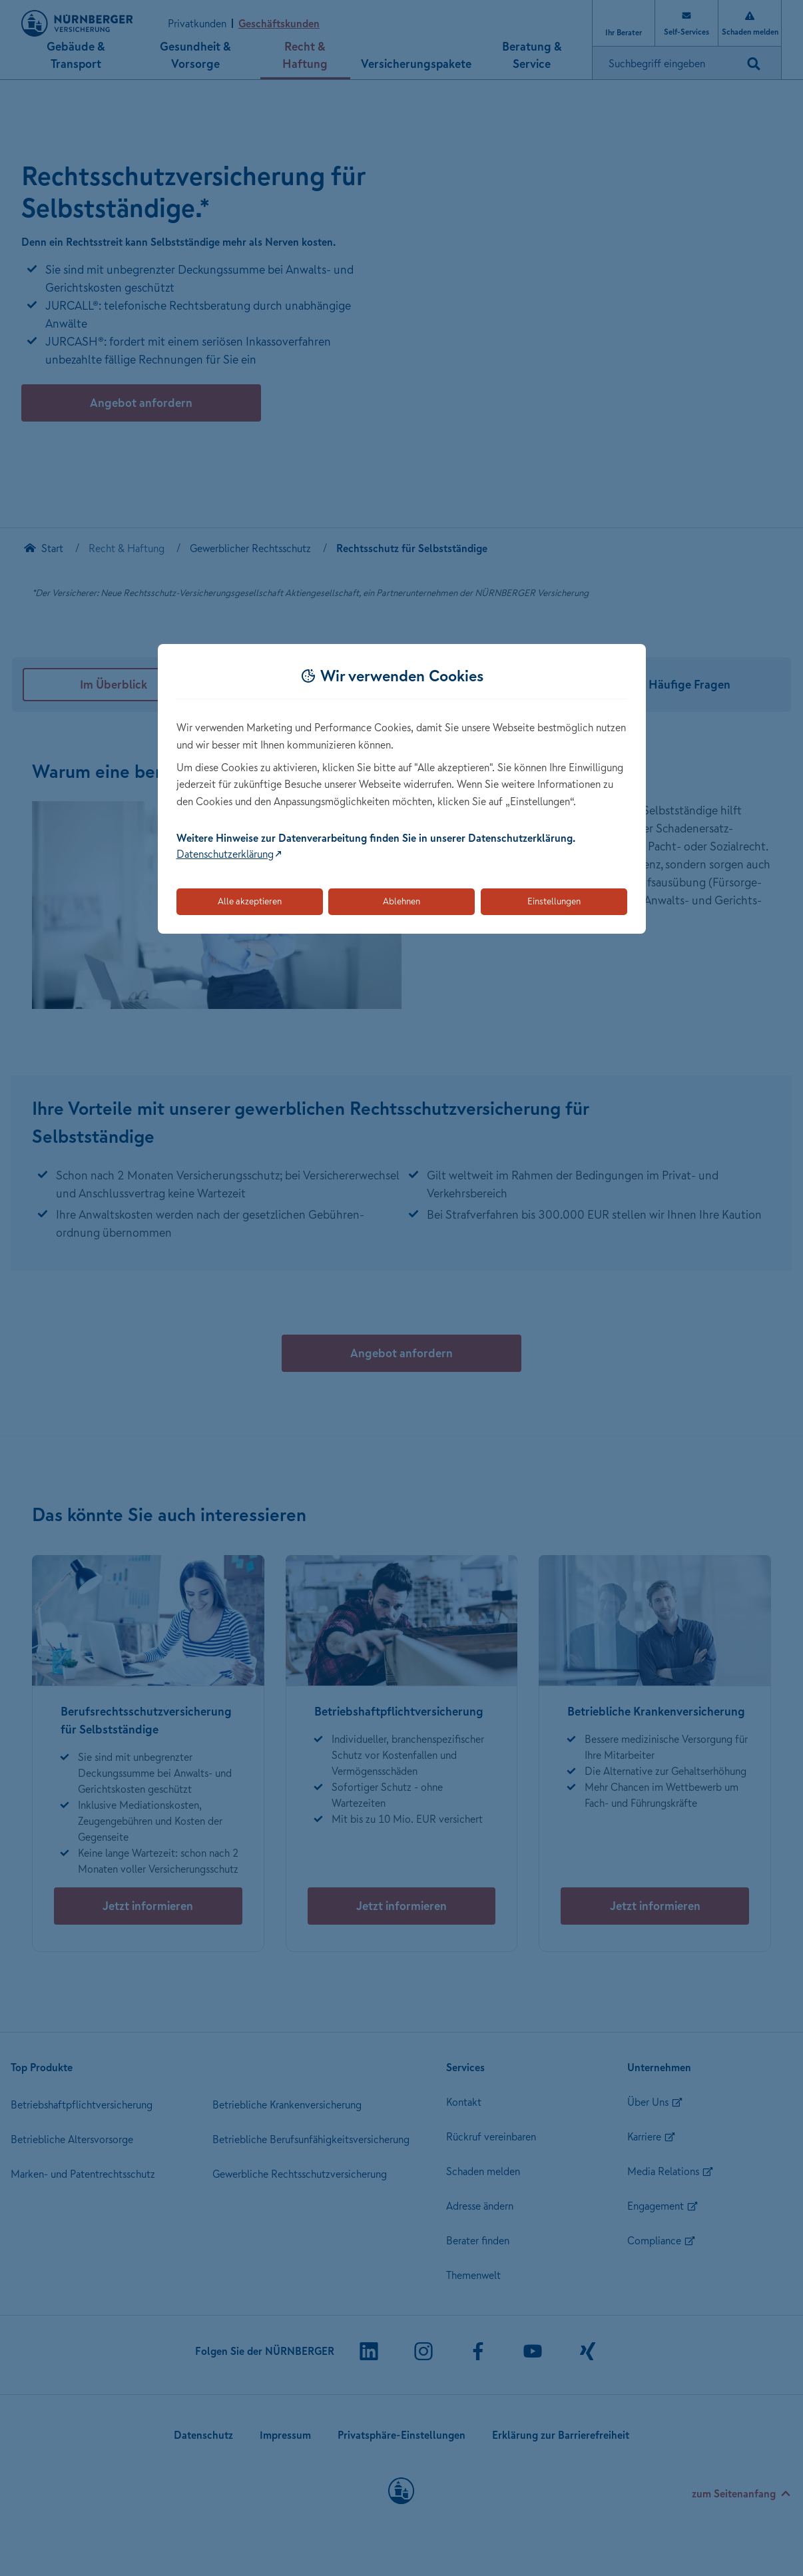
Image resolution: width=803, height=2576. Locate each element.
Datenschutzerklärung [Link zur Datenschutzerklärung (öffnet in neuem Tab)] (225, 853)
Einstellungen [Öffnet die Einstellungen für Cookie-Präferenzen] (554, 901)
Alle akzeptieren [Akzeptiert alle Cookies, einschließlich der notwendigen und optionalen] (250, 901)
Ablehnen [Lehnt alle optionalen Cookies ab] (401, 901)
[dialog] (402, 789)
